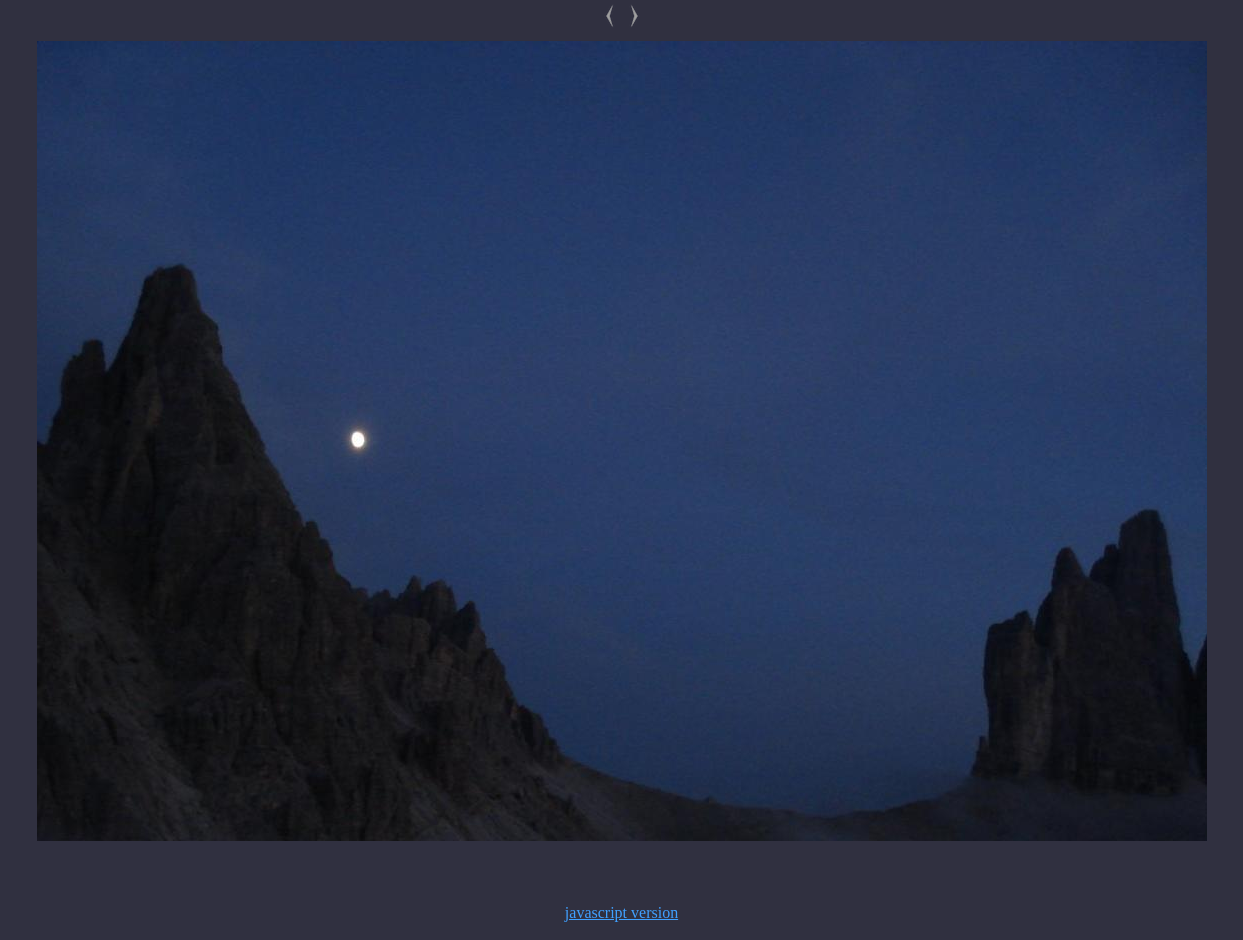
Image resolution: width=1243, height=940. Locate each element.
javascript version (621, 912)
